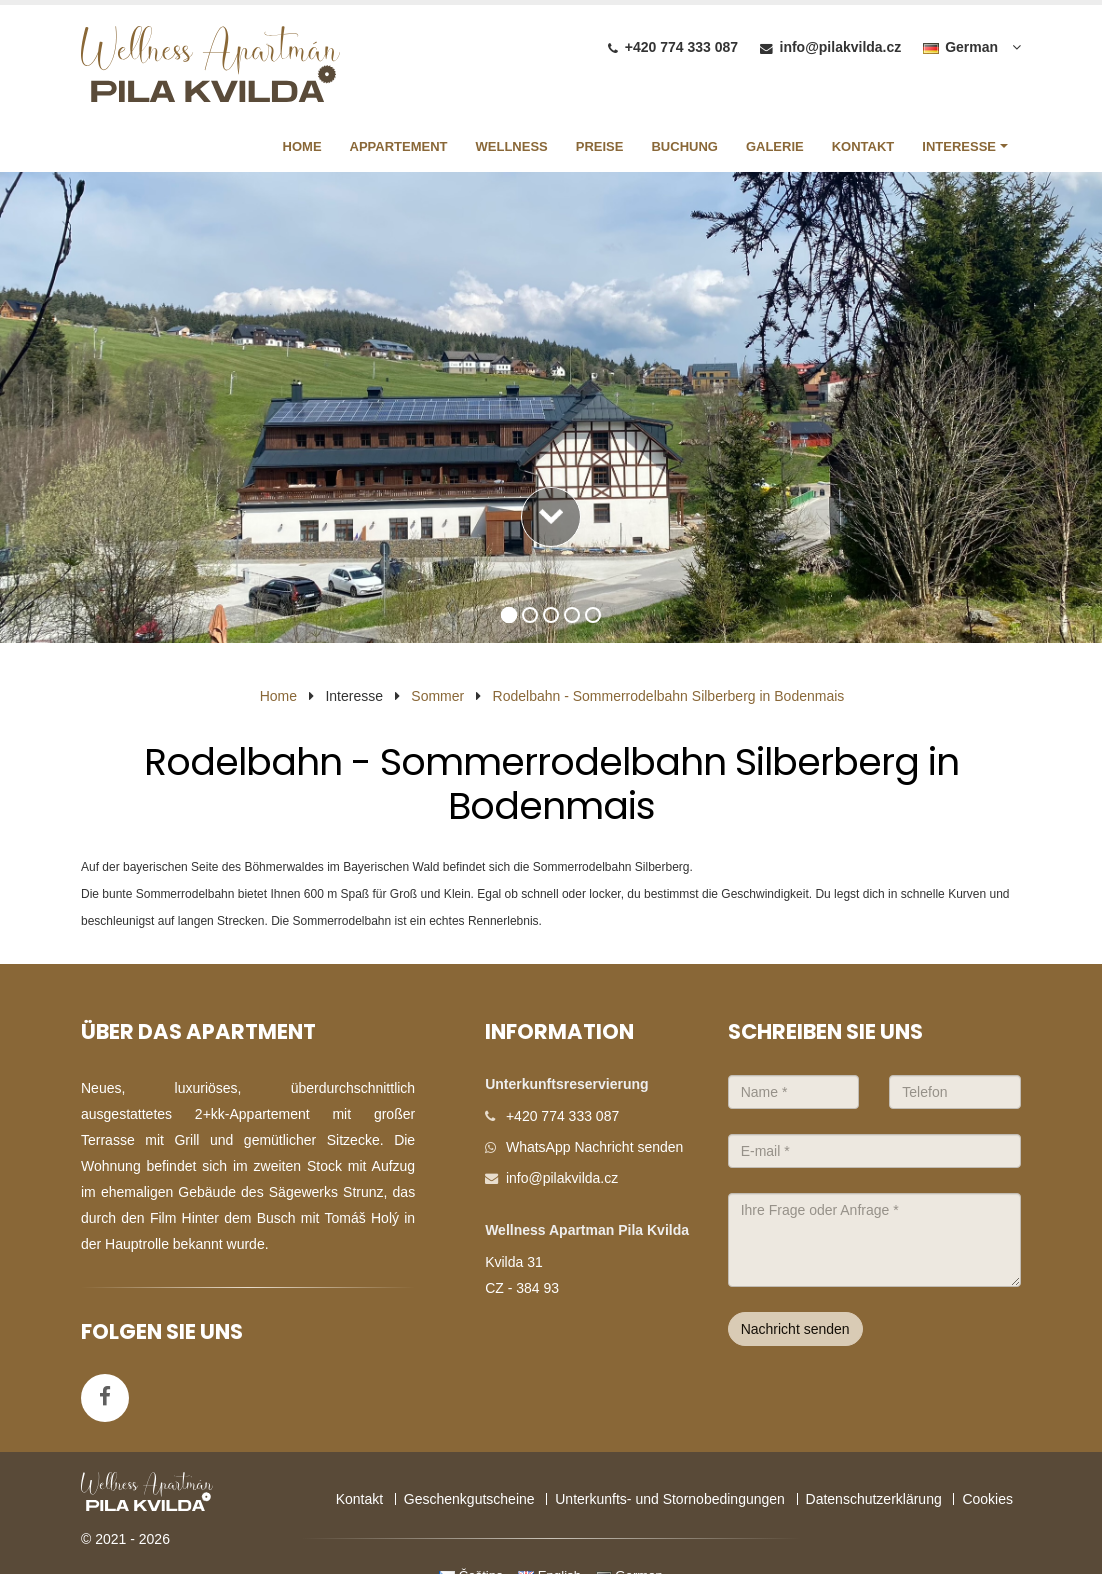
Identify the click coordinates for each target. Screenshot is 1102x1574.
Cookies (987, 1499)
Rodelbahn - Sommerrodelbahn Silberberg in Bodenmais (669, 696)
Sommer (437, 696)
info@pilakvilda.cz (841, 47)
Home (278, 696)
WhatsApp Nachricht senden (594, 1147)
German (960, 47)
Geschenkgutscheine (469, 1499)
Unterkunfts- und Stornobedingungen (670, 1499)
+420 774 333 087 (681, 47)
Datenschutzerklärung (874, 1499)
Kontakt (359, 1499)
